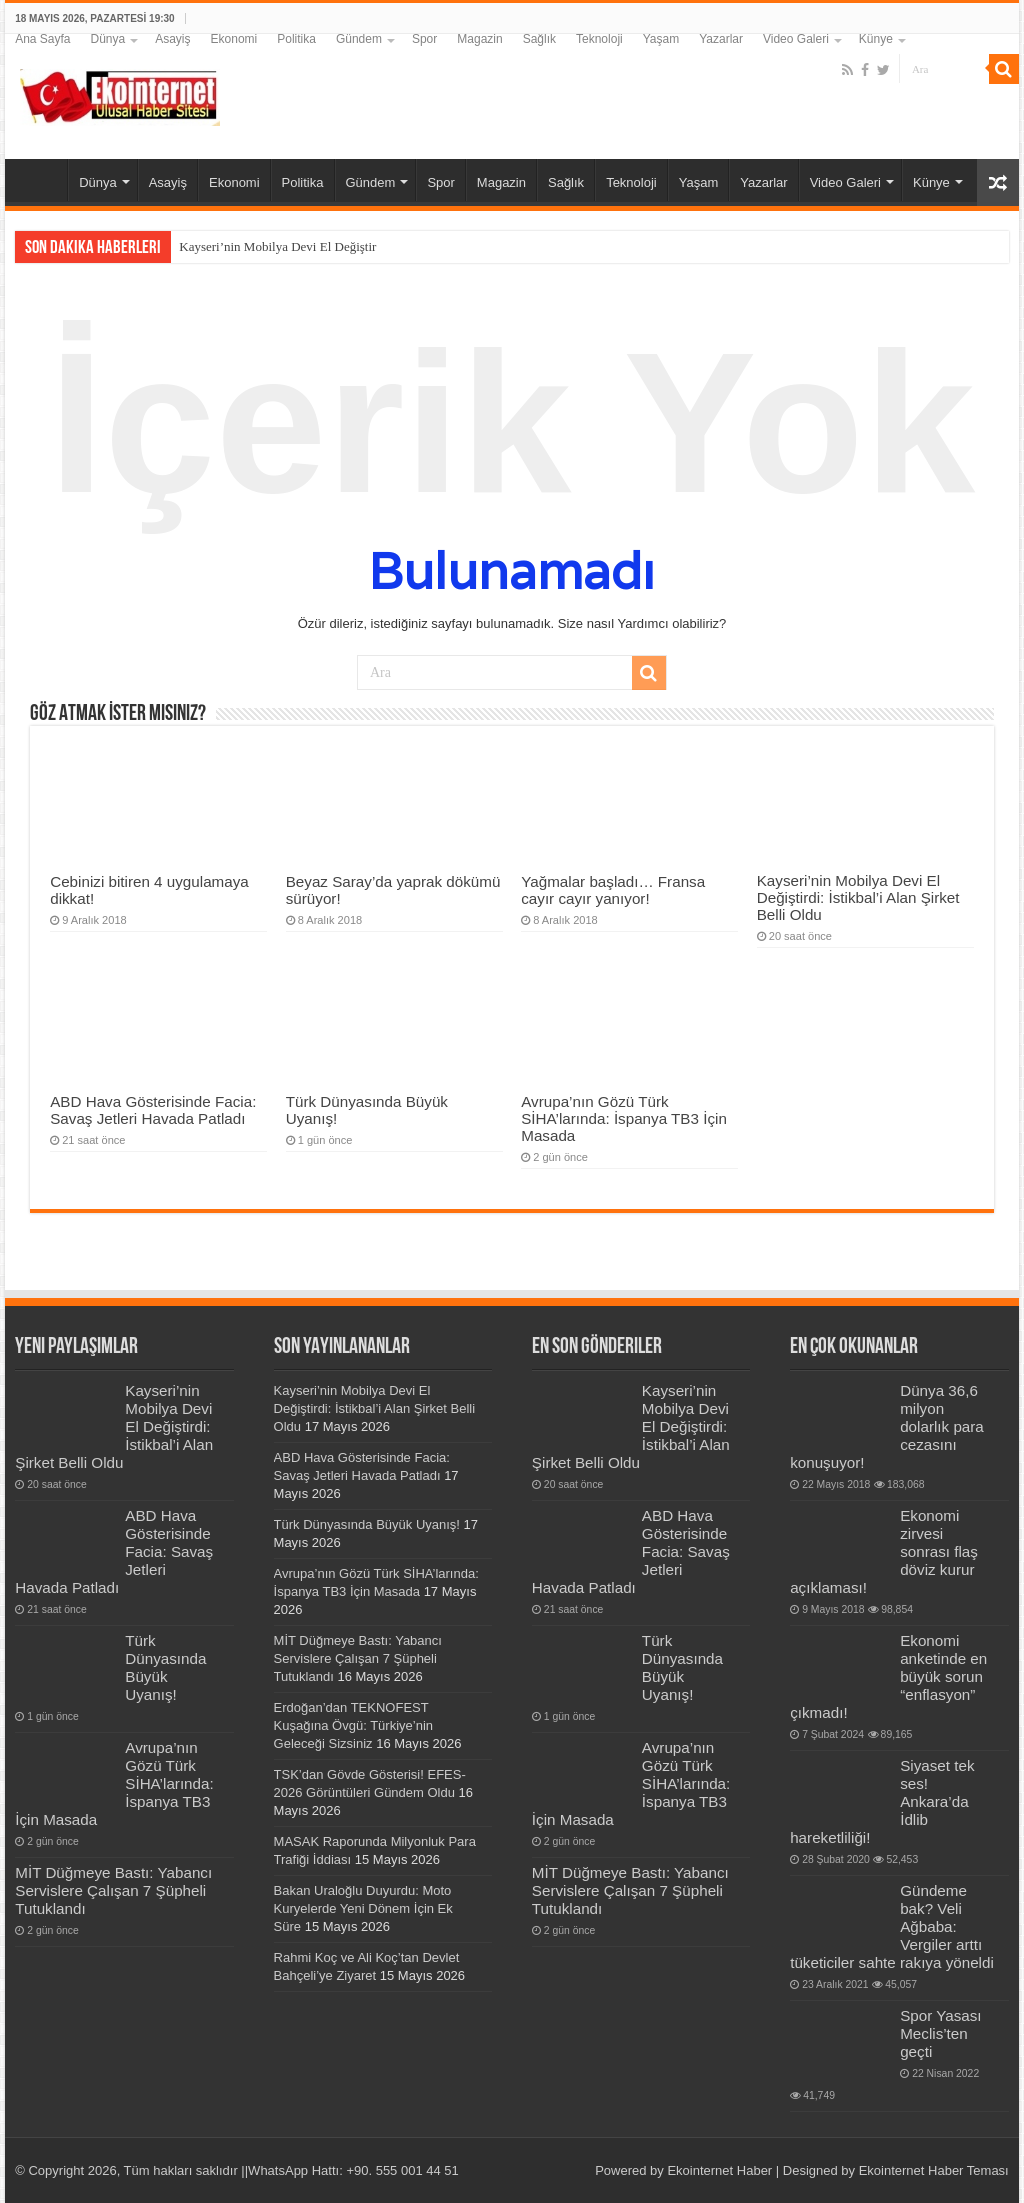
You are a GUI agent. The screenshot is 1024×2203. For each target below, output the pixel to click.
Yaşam (661, 39)
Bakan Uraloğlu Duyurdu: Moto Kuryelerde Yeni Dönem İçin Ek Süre (363, 1908)
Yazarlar (721, 39)
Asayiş (172, 39)
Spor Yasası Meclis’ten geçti (940, 2033)
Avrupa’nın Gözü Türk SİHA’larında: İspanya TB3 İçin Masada (624, 1118)
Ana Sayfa (42, 39)
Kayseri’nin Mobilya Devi (247, 246)
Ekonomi (234, 39)
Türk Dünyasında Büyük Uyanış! (165, 1667)
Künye (876, 39)
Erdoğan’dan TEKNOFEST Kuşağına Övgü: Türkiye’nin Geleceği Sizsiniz (353, 1725)
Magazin (479, 39)
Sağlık (539, 39)
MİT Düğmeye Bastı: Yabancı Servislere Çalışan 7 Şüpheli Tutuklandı (113, 1890)
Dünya (108, 39)
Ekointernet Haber (719, 2170)
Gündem (359, 39)
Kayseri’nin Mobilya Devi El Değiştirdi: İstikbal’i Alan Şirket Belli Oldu (858, 897)
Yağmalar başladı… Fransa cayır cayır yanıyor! (613, 890)
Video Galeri (796, 39)
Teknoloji (599, 39)
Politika (296, 39)
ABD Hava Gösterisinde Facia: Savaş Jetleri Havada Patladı (153, 1110)
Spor (424, 39)
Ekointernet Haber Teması (934, 2170)
